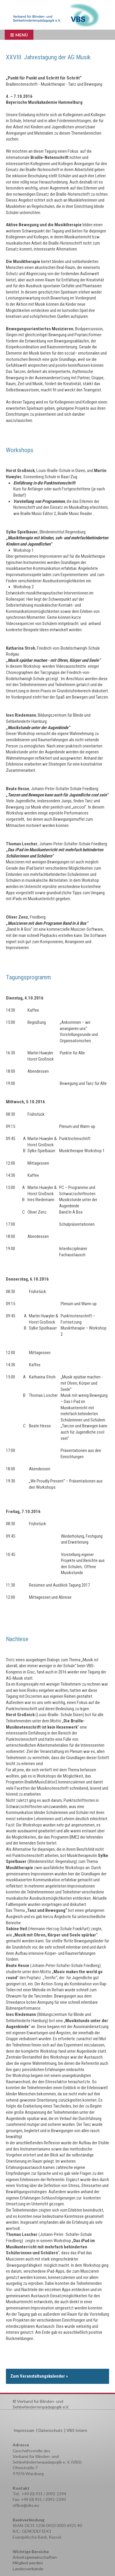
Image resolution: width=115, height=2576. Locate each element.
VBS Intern (77, 2430)
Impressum (24, 2430)
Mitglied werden (28, 2562)
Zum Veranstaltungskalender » (39, 2376)
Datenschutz (50, 2430)
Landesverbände (28, 2568)
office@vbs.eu (26, 2505)
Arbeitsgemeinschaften (35, 2557)
